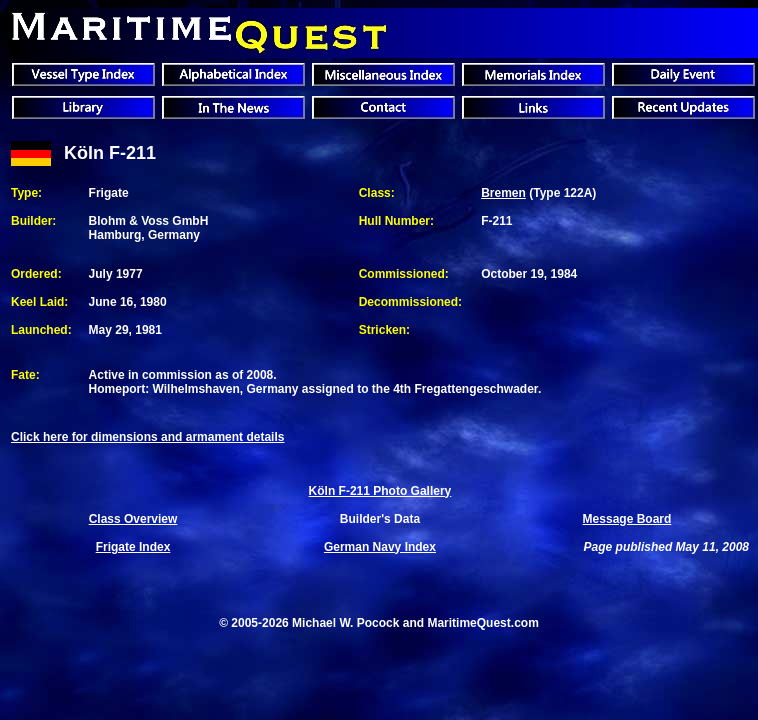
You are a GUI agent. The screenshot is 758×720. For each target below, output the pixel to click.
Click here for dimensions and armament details (147, 437)
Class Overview (133, 519)
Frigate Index (133, 547)
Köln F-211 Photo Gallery (380, 491)
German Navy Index (380, 547)
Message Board (627, 519)
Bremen (503, 193)
